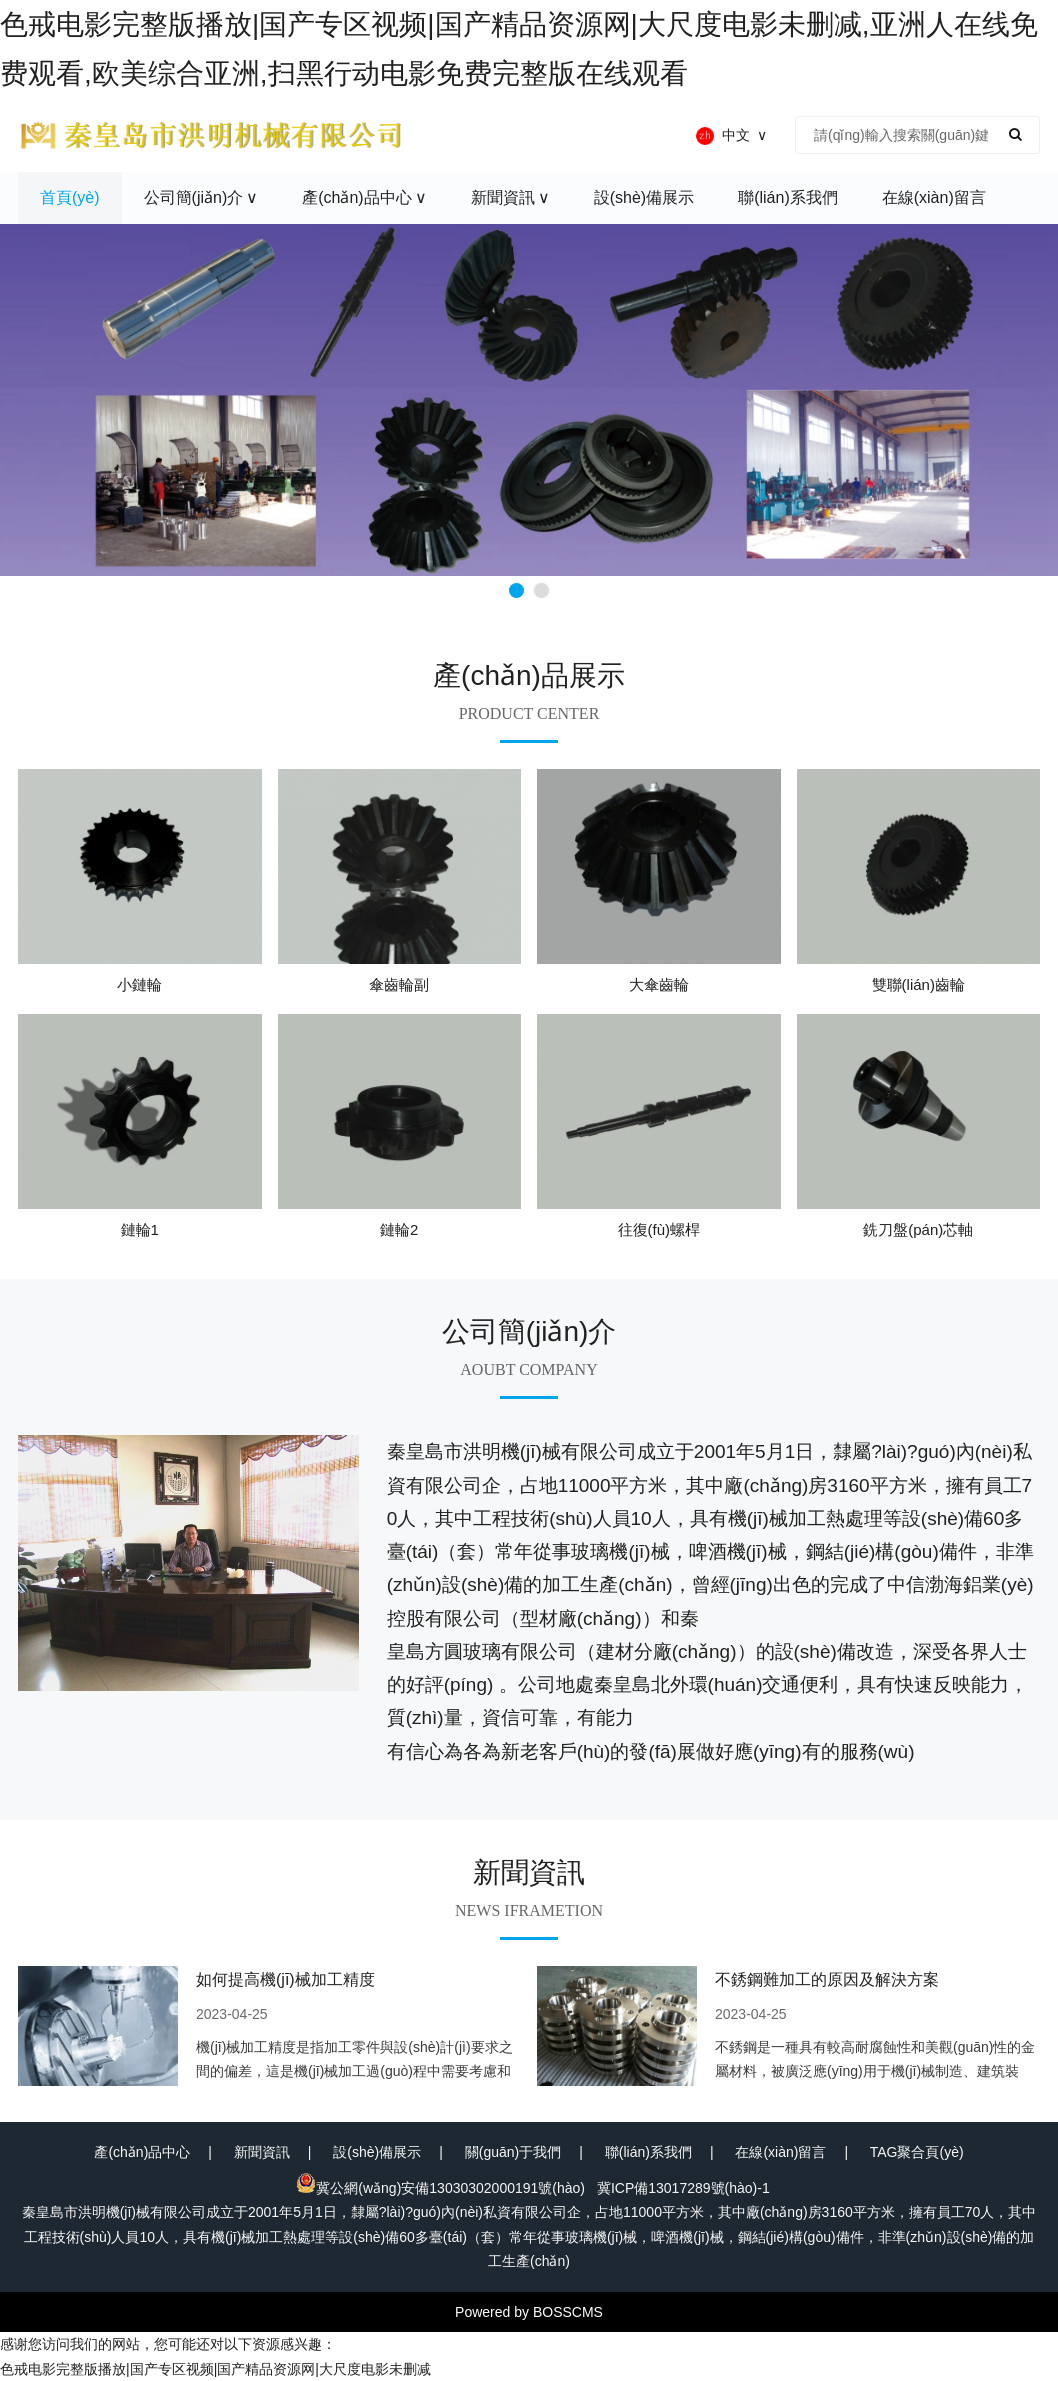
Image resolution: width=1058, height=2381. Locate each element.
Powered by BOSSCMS (529, 2312)
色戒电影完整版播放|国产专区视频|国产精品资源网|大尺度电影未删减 (215, 2369)
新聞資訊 (262, 2152)
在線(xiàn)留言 (780, 2152)
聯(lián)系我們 (648, 2152)
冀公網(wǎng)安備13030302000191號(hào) (440, 2188)
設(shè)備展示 (377, 2152)
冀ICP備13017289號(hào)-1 (683, 2188)
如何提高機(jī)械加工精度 (285, 1979)
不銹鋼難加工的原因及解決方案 (827, 1979)
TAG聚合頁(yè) (917, 2152)
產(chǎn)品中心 (142, 2152)
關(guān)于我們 (513, 2152)
